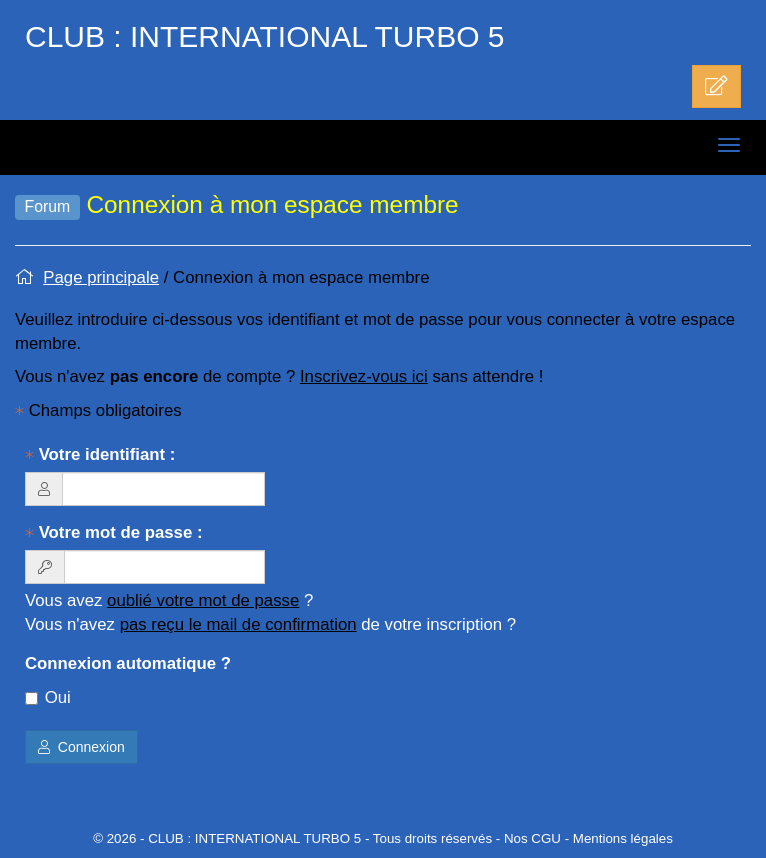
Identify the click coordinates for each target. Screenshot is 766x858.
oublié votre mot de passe (203, 600)
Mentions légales (623, 838)
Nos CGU (532, 838)
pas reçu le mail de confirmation (238, 624)
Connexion (81, 747)
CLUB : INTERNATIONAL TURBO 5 (265, 36)
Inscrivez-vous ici (364, 376)
